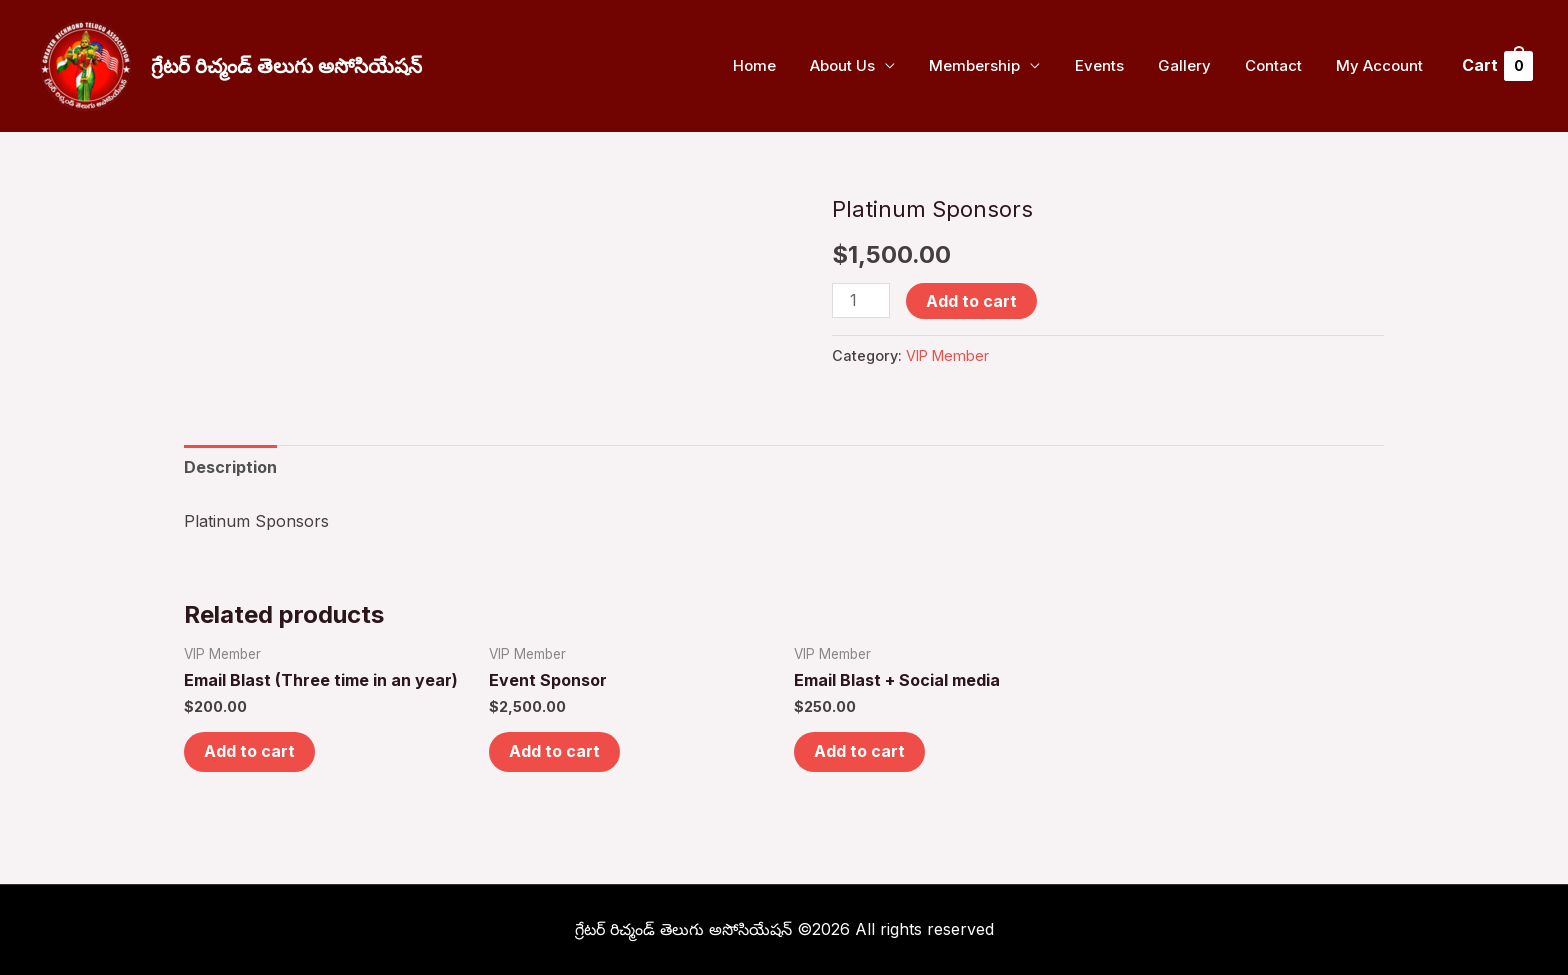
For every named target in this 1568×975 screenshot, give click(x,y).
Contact (1279, 65)
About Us (865, 65)
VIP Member (947, 355)
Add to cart (971, 301)
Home (781, 65)
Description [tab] (230, 467)
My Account (1381, 65)
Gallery (1194, 65)
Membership (993, 65)
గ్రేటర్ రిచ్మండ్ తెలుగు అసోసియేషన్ (286, 66)
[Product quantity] (861, 300)
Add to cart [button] (249, 752)
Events (1113, 65)
